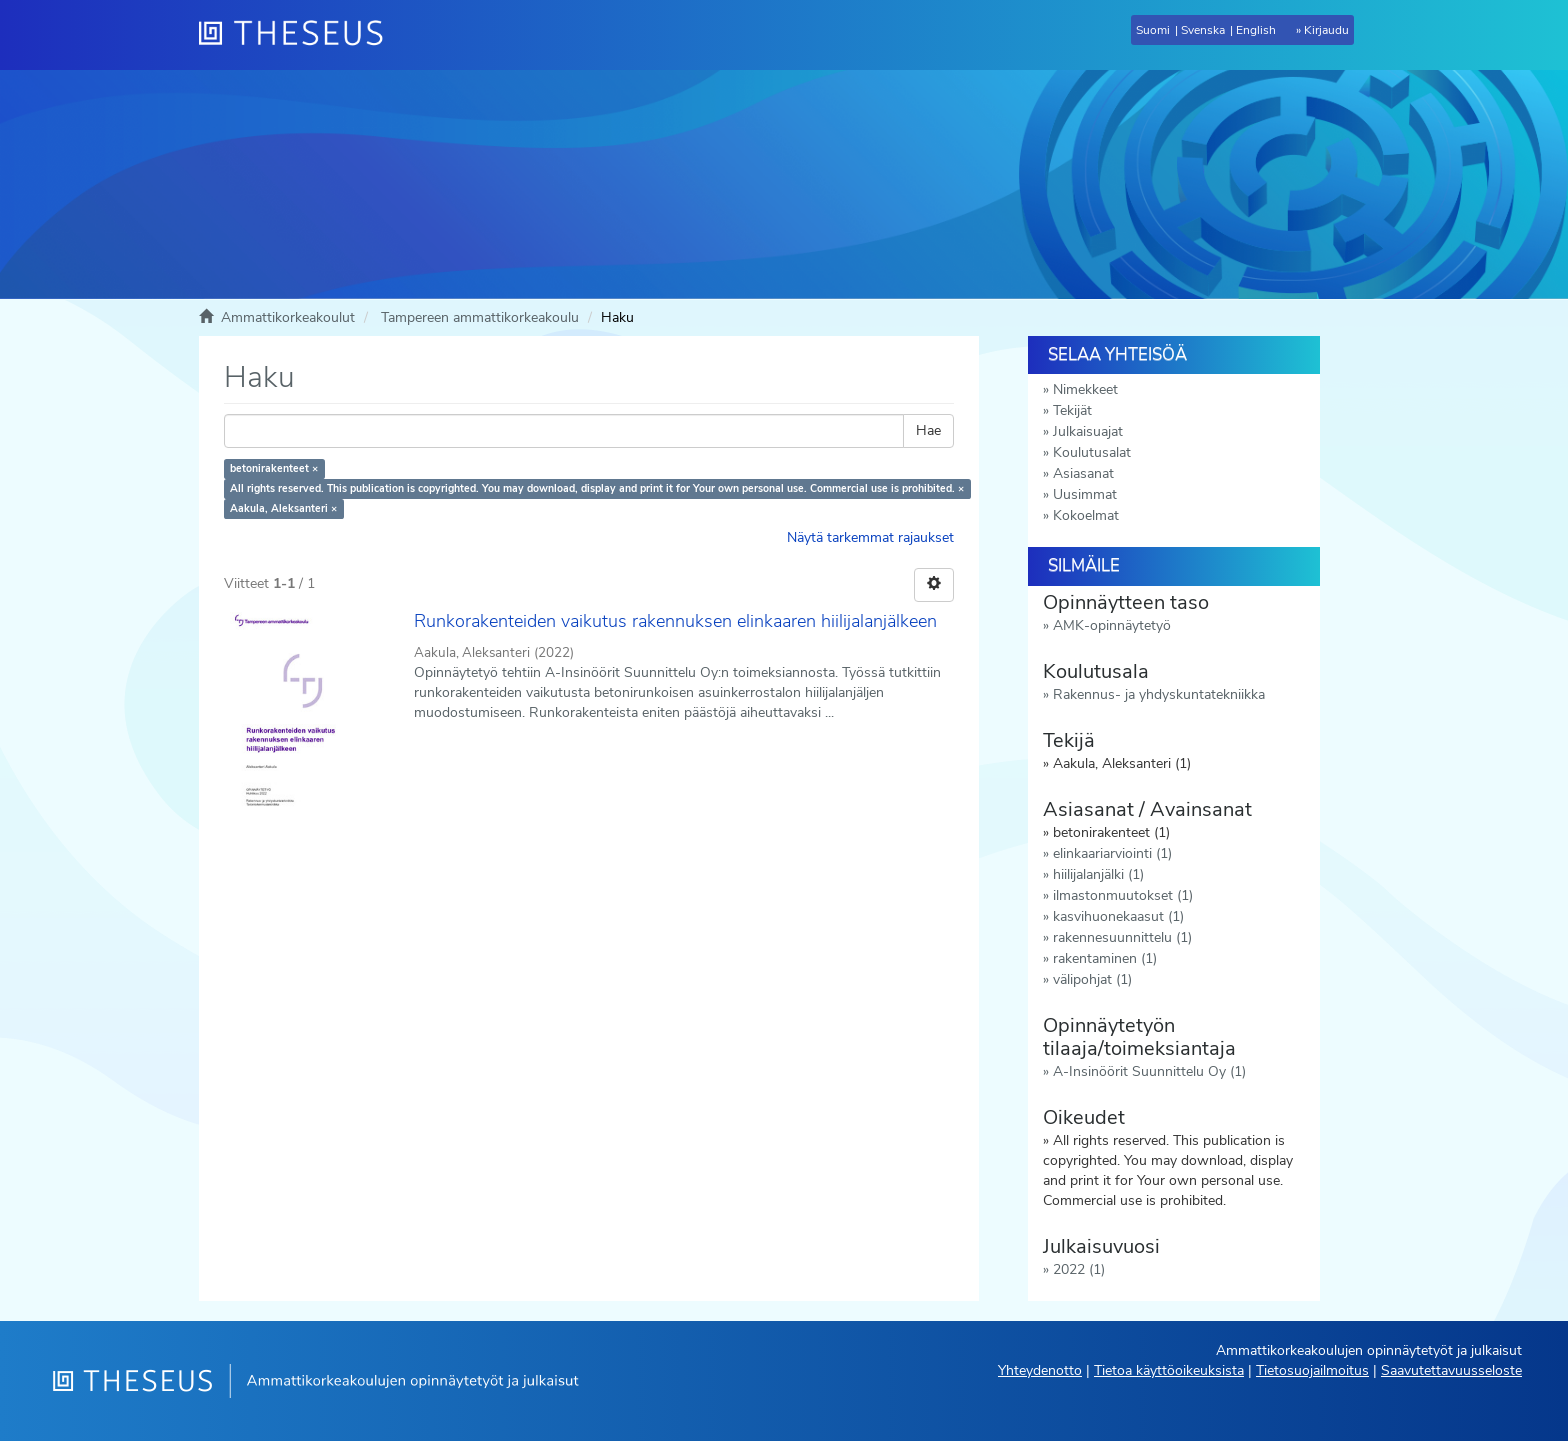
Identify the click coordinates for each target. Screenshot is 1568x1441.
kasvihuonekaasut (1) (1118, 916)
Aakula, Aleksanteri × (283, 508)
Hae (928, 430)
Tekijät (1072, 410)
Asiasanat (1083, 473)
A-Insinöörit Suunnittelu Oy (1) (1149, 1071)
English (1256, 30)
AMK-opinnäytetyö (1112, 625)
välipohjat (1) (1092, 979)
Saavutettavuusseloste (1451, 1370)
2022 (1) (1079, 1269)
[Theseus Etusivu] (299, 35)
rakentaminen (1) (1105, 958)
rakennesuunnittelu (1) (1122, 937)
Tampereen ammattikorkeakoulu (480, 317)
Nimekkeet (1085, 389)
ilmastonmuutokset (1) (1123, 895)
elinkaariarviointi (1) (1112, 853)
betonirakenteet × (274, 468)
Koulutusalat (1092, 452)
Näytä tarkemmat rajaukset (870, 537)
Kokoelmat (1086, 515)
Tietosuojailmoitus (1312, 1370)
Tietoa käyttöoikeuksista (1169, 1370)
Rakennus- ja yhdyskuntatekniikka (1159, 694)
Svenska (1203, 30)
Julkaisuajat (1088, 431)
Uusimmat (1085, 494)
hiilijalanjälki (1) (1098, 874)
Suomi (1153, 30)
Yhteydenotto (1040, 1370)
